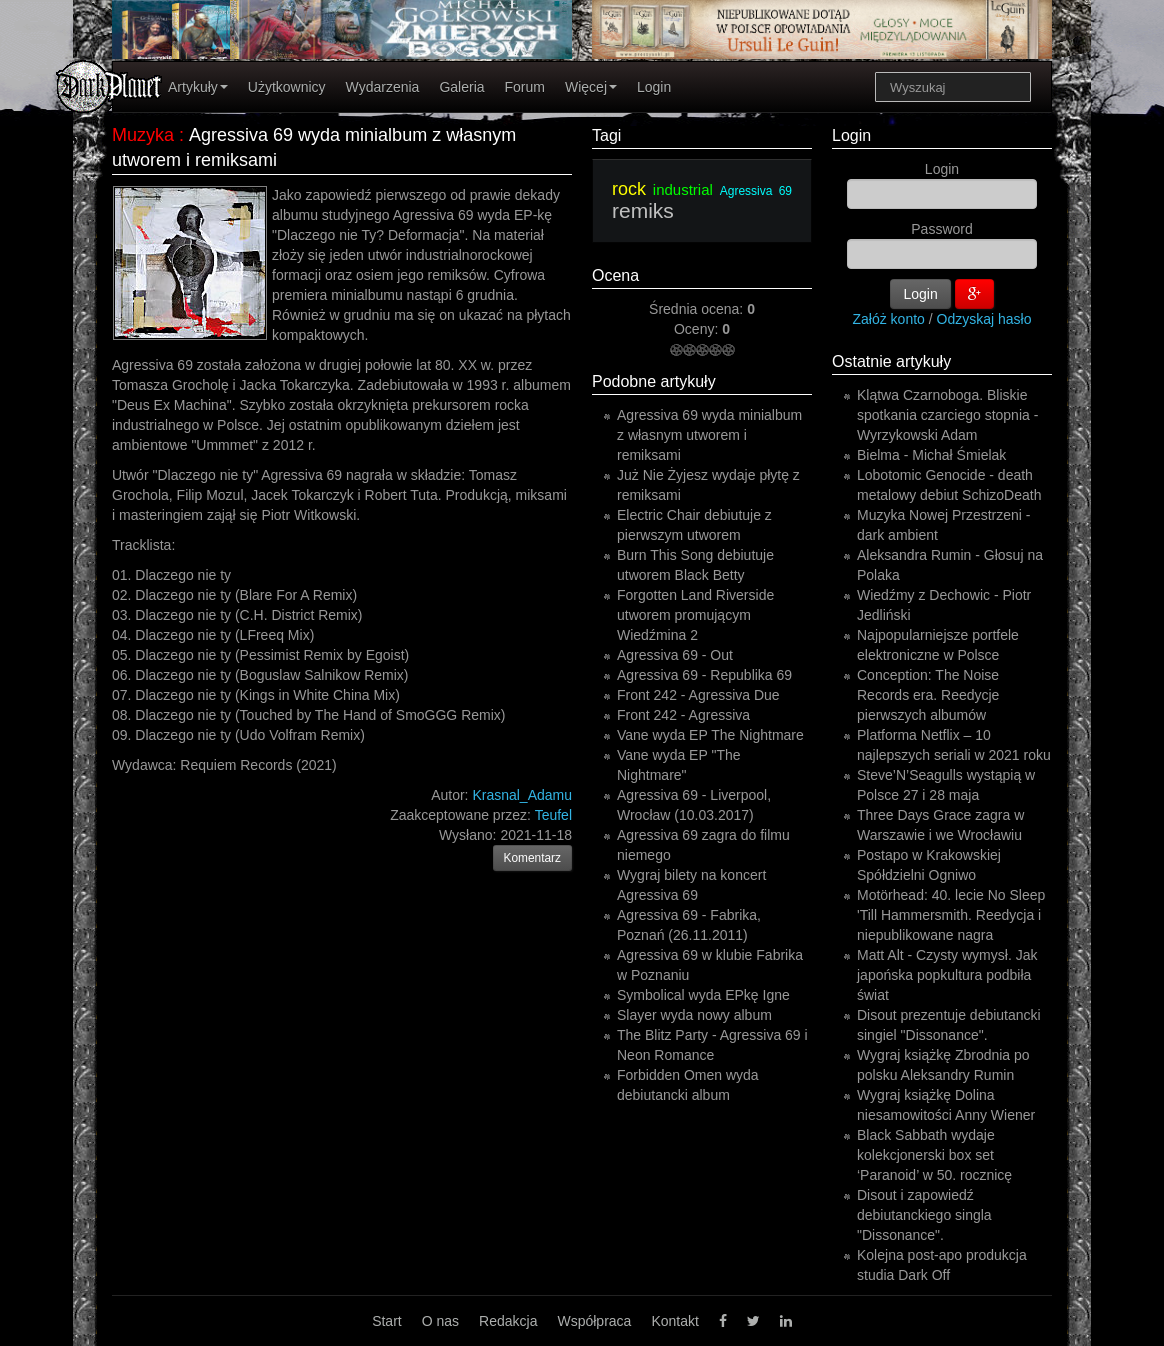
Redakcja (508, 1321)
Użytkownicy (287, 87)
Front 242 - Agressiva (683, 715)
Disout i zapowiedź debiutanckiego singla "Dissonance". (924, 1215)
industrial (683, 189)
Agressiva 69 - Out (675, 655)
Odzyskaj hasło (984, 319)
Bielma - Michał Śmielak (931, 455)
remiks (643, 210)
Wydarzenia (383, 87)
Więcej (591, 87)
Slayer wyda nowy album (694, 1015)
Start (387, 1321)
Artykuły (198, 87)
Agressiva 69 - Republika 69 (704, 675)
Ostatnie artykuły (891, 361)
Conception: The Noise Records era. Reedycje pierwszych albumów (928, 695)
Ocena (615, 275)
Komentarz (533, 858)
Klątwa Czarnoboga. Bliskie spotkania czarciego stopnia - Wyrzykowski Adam (947, 415)
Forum (525, 87)
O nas (440, 1321)
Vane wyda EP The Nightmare (710, 735)
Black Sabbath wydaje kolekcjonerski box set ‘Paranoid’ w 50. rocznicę (934, 1155)
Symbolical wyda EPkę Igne (703, 995)
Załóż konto (889, 319)
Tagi (606, 135)
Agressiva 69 (756, 191)
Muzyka (143, 135)
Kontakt (674, 1321)
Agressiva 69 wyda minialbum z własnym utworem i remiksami (709, 435)
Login (654, 87)
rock (629, 189)
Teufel (553, 815)
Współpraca (594, 1321)
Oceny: (698, 329)
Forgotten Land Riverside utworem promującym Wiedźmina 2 (695, 615)
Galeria (461, 87)
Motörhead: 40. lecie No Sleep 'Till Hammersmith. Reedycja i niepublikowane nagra (951, 915)
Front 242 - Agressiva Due (698, 695)
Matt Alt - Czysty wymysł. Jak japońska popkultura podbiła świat (947, 975)
